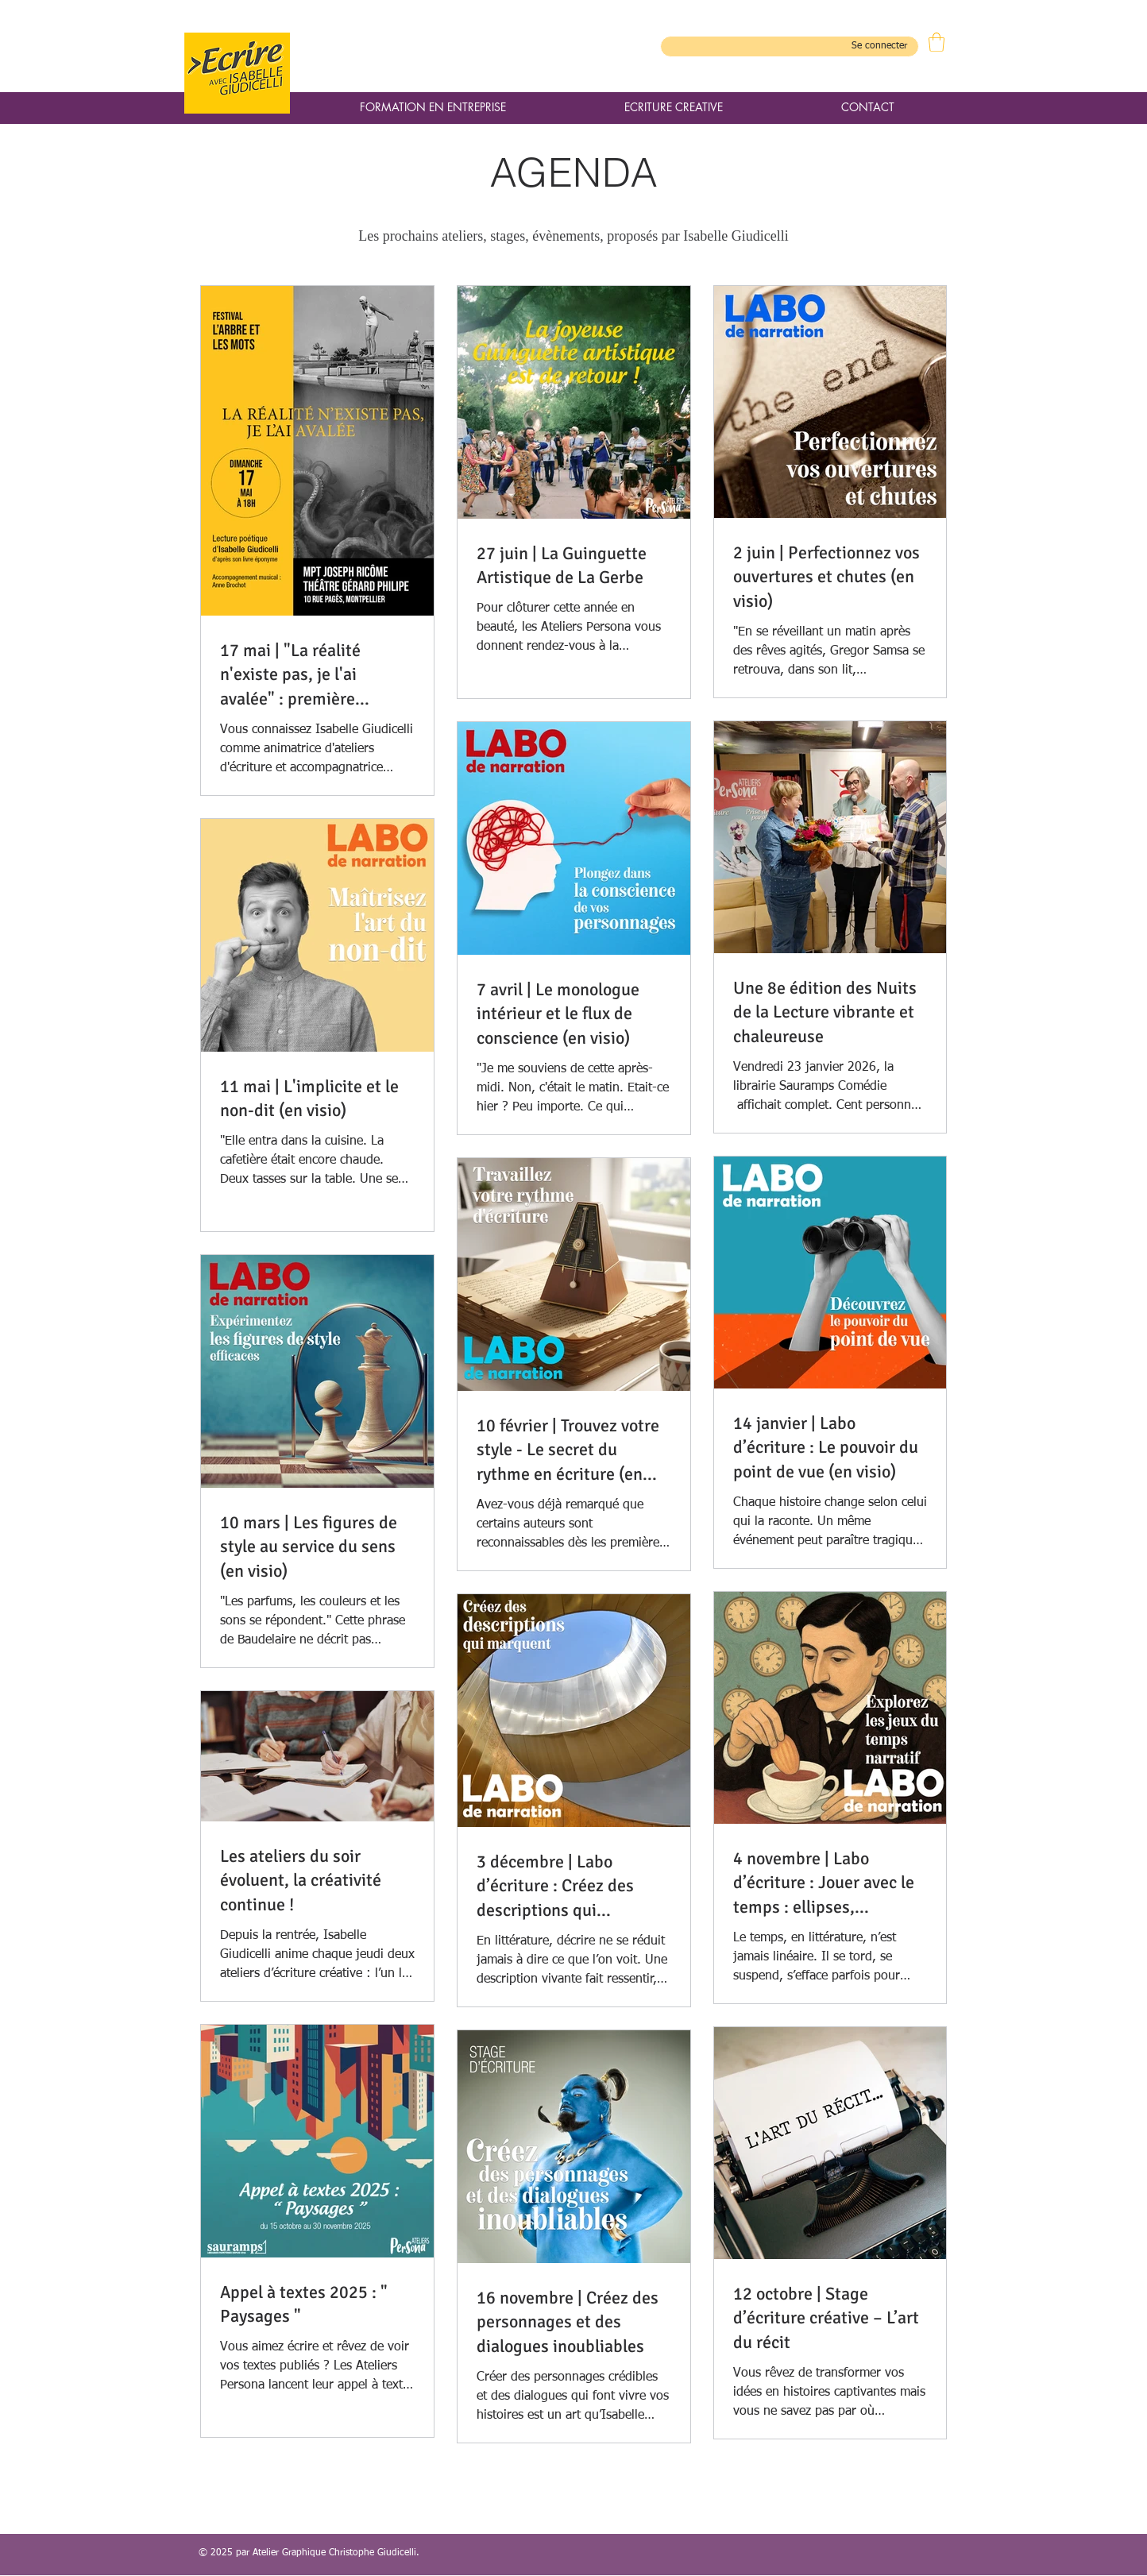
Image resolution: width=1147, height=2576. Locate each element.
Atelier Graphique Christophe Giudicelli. (336, 2553)
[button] (936, 42)
